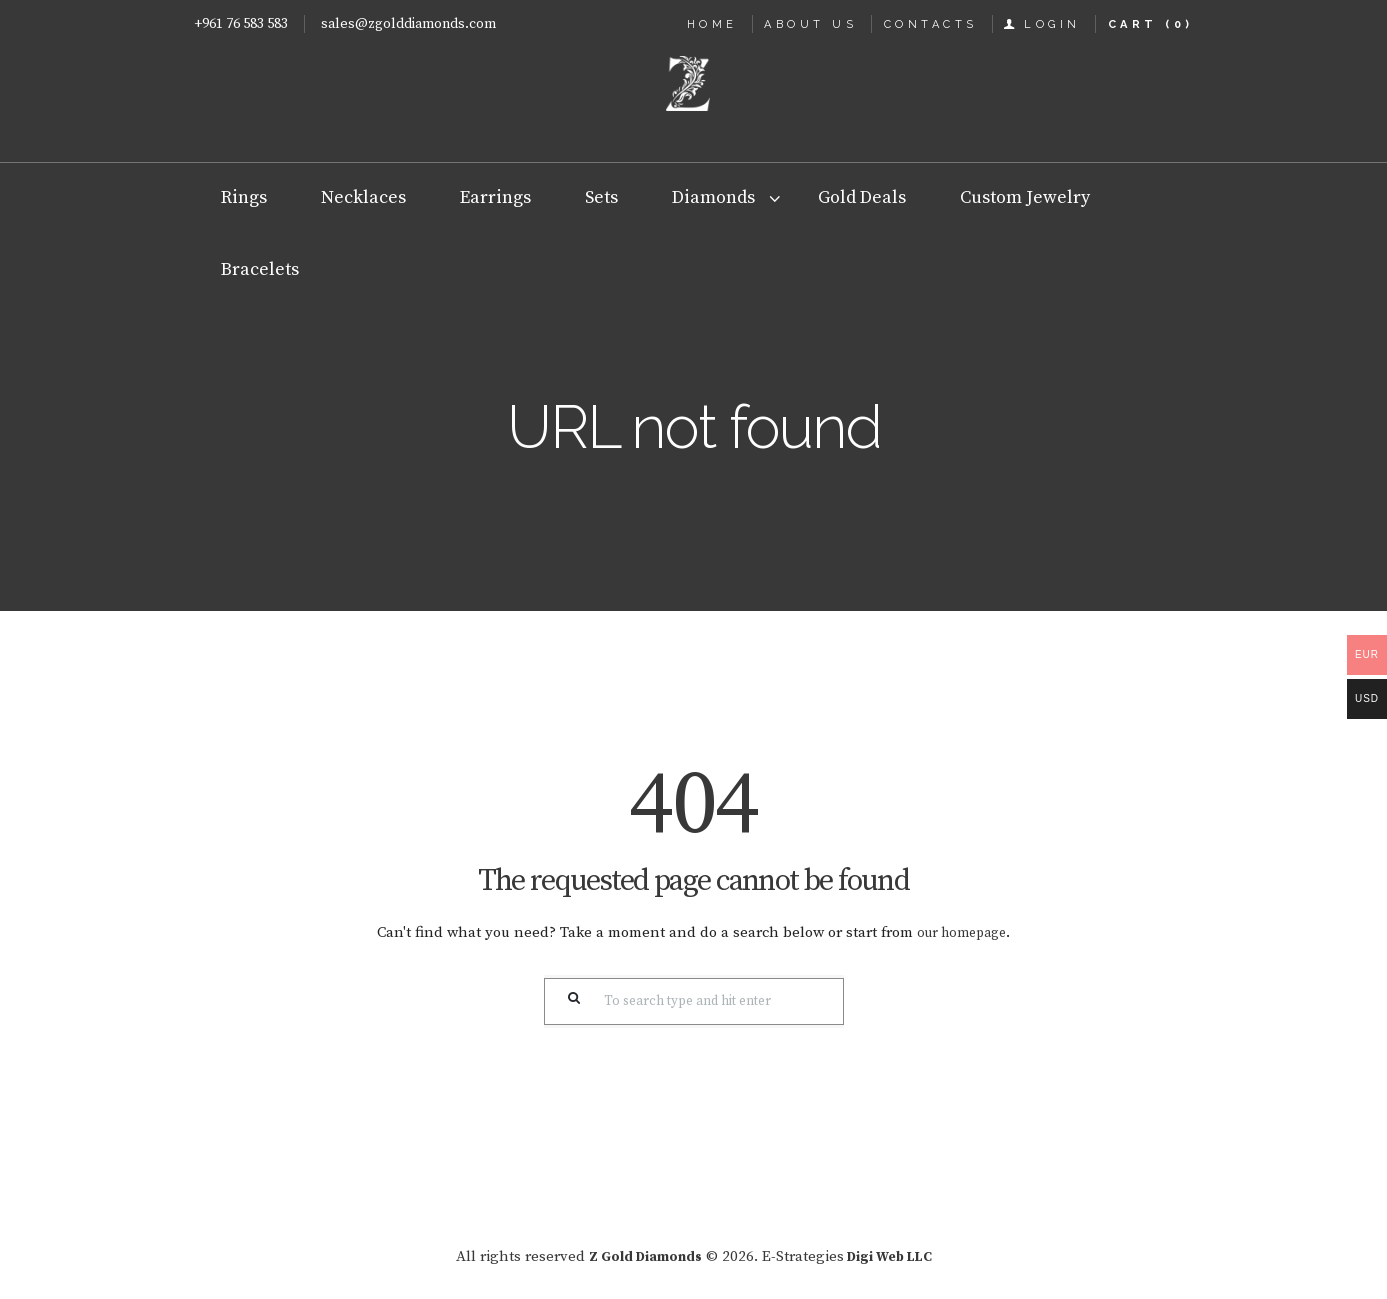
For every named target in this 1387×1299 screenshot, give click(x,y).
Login (1052, 24)
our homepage (962, 932)
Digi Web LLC (896, 1256)
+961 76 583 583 (241, 24)
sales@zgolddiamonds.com (408, 24)
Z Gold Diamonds (640, 1256)
